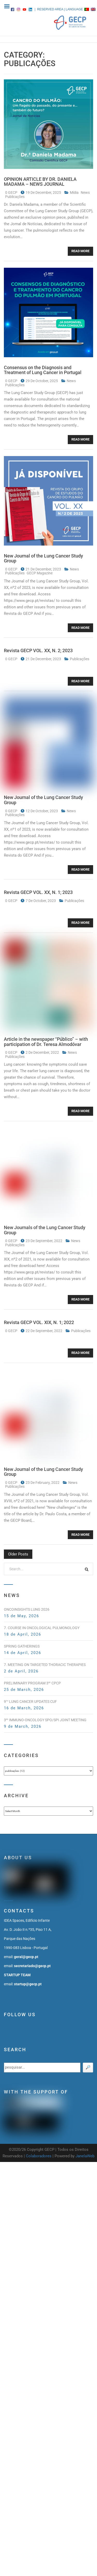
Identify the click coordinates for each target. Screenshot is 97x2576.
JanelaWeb (85, 2156)
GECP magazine (40, 573)
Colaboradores (38, 2156)
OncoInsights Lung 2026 (26, 1609)
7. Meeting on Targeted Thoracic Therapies (45, 1665)
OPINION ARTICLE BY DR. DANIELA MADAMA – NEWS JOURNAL (40, 181)
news (85, 192)
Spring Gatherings (22, 1646)
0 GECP (11, 192)
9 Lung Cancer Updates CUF (30, 1701)
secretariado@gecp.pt (32, 1966)
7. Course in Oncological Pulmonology (41, 1628)
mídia (74, 192)
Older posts (18, 1554)
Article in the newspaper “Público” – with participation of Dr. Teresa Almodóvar (46, 1041)
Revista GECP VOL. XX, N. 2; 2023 (38, 650)
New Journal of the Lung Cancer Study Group (43, 558)
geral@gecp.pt (26, 1957)
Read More (80, 251)
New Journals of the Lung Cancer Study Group (44, 1230)
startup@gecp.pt (28, 1984)
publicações (15, 197)
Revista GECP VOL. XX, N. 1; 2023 (38, 892)
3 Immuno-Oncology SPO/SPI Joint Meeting (45, 1720)
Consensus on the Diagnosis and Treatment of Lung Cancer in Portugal (42, 370)
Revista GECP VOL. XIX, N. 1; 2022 (39, 1322)
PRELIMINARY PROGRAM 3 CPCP (32, 1683)
